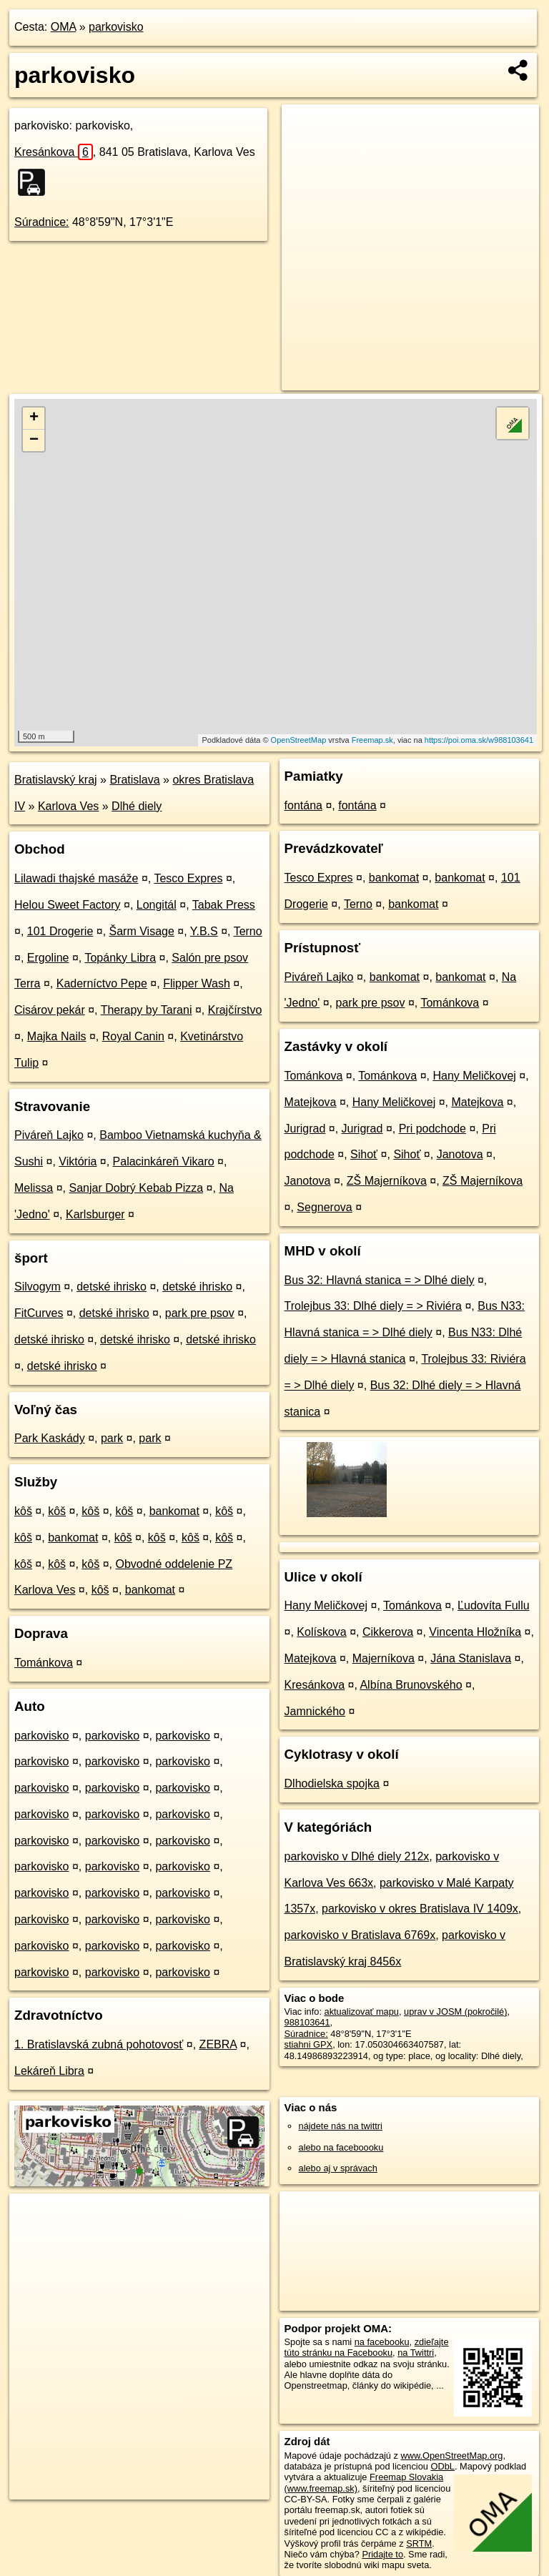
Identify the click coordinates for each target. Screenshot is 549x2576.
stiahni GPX (309, 2044)
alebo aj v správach (338, 2168)
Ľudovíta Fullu (494, 1605)
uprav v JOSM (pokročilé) (455, 2011)
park (112, 1438)
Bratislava (134, 780)
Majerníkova (383, 1658)
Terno (248, 931)
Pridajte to (382, 2554)
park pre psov (199, 1313)
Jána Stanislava (470, 1658)
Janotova (460, 1154)
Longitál (157, 905)
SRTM (419, 2543)
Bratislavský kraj (55, 780)
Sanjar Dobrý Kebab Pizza (136, 1188)
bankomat (174, 1511)
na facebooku (382, 2341)
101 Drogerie (60, 931)
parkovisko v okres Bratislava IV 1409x (420, 1909)
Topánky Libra (120, 958)
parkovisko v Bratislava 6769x (360, 1935)
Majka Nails (56, 1036)
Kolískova (321, 1632)
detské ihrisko (111, 1286)
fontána (303, 805)
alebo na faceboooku (341, 2147)
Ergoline (48, 958)
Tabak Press (223, 905)
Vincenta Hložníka (475, 1632)
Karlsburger (95, 1214)
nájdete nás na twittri (340, 2126)
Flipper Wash (196, 983)
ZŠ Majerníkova (387, 1181)
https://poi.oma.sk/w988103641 (479, 740)
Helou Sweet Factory (67, 905)
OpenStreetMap (299, 740)
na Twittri (415, 2352)
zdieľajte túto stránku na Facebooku (367, 2347)
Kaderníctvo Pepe (101, 983)
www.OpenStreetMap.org (451, 2455)
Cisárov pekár (49, 1010)
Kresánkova (53, 152)
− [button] (34, 440)
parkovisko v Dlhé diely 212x (357, 1856)
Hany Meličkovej (473, 1076)
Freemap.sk (372, 740)
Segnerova (324, 1207)
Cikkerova (387, 1632)
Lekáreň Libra (49, 2071)
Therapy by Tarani (146, 1010)
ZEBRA (218, 2044)
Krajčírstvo (235, 1010)
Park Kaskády (49, 1438)
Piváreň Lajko (49, 1135)
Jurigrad (305, 1128)
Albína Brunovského (411, 1685)
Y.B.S (204, 931)
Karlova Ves (68, 806)
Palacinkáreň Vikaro (163, 1161)
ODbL (442, 2466)
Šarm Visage (141, 931)
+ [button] (34, 418)
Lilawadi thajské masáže (76, 878)
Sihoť (363, 1154)
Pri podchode (432, 1128)
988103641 (307, 2022)
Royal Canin (133, 1036)
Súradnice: (41, 222)
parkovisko (116, 27)
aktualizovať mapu (362, 2011)
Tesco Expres (188, 878)
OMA (63, 27)
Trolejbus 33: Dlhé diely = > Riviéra (373, 1306)
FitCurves (38, 1313)
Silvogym (37, 1286)
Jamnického (315, 1711)
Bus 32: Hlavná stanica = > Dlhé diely (380, 1280)
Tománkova (43, 1663)
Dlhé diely (137, 806)
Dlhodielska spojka (332, 1783)
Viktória (78, 1161)
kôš (23, 1511)
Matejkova (311, 1102)
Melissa (33, 1188)
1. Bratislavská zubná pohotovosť (98, 2044)
